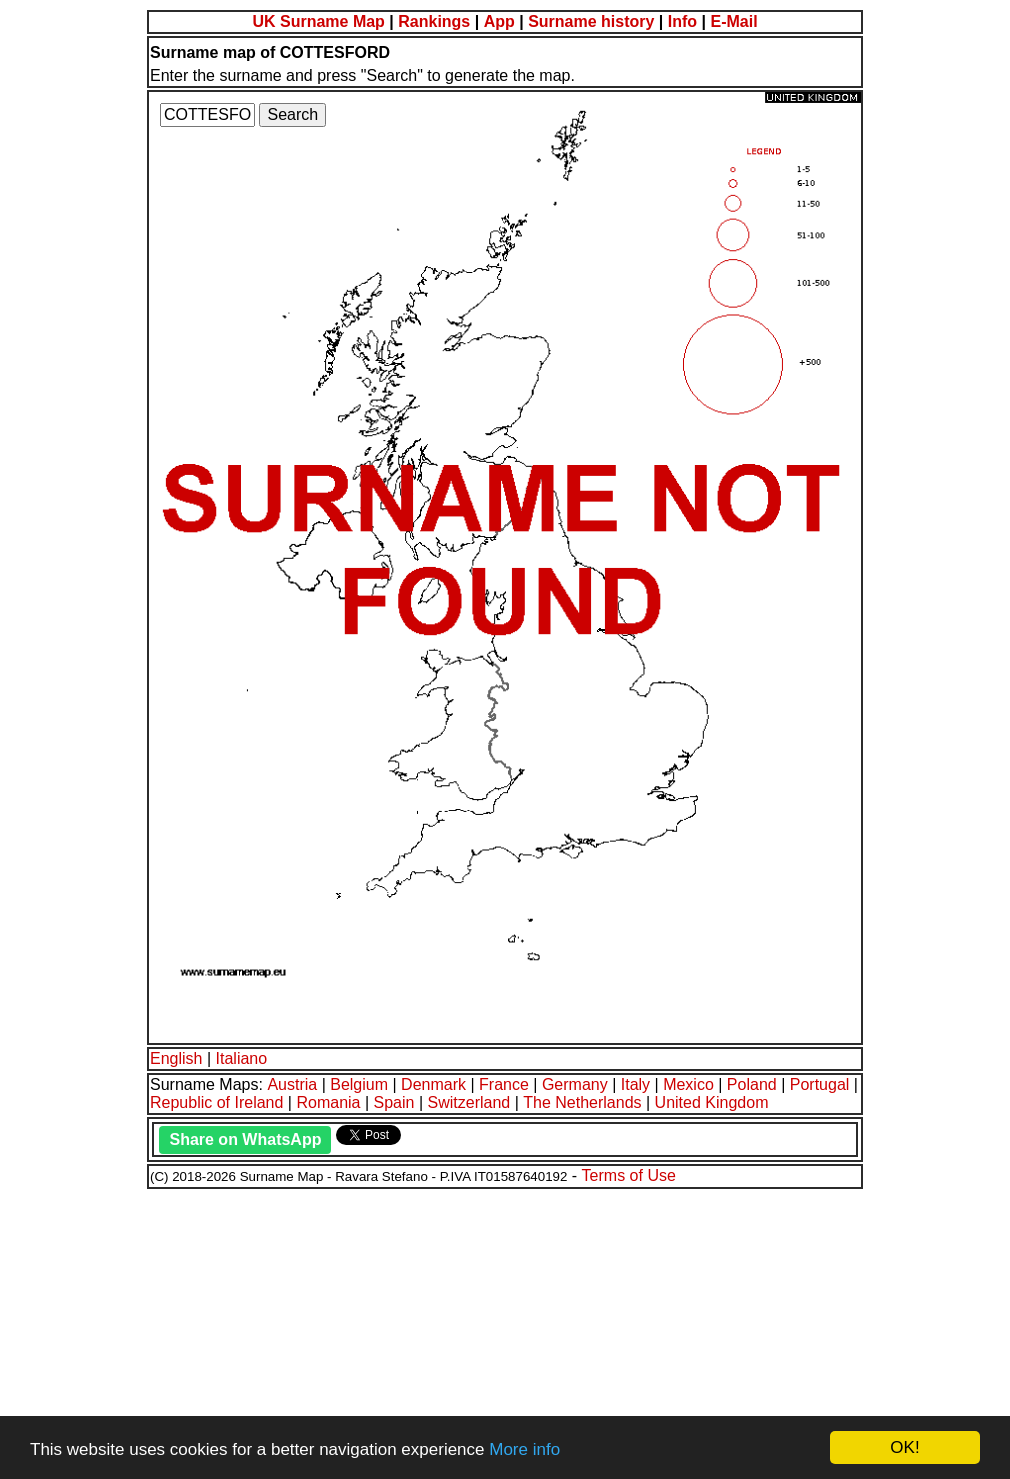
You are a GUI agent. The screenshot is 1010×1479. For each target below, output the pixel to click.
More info (524, 1449)
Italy (635, 1084)
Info (682, 21)
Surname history (591, 21)
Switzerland (469, 1102)
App (499, 21)
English (176, 1058)
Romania (328, 1102)
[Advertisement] (505, 1331)
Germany (575, 1084)
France (504, 1084)
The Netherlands (582, 1102)
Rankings (434, 21)
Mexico (688, 1084)
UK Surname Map (318, 21)
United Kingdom (712, 1102)
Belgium (359, 1084)
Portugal (820, 1084)
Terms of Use (629, 1175)
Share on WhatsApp (245, 1139)
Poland (752, 1084)
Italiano (242, 1058)
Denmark (433, 1084)
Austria (292, 1084)
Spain (394, 1102)
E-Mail (733, 21)
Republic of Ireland (216, 1102)
